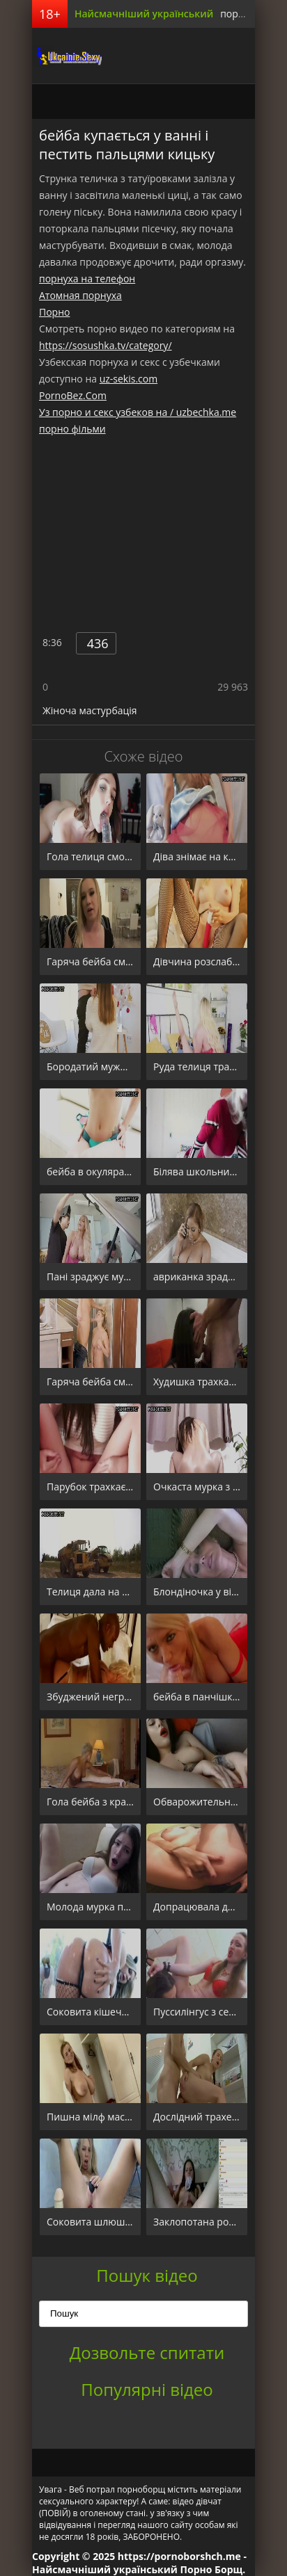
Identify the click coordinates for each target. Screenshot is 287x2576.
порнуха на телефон (87, 278)
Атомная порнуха (80, 295)
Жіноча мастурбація (89, 710)
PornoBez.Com (73, 395)
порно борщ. (250, 13)
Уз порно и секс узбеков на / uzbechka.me (137, 412)
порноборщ (67, 55)
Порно (54, 312)
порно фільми (72, 428)
